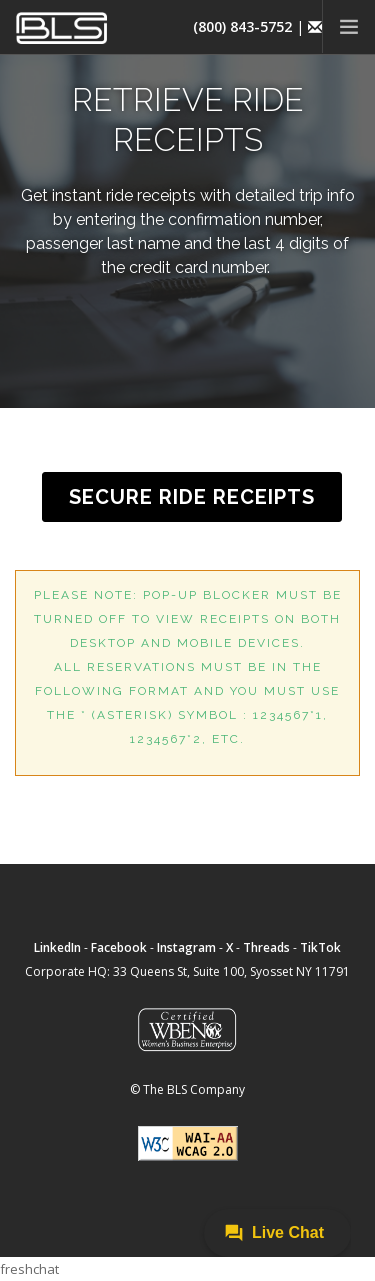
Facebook (119, 947)
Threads (266, 947)
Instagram (186, 947)
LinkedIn (57, 947)
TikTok (320, 947)
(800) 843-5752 (242, 26)
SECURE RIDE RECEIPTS (192, 497)
